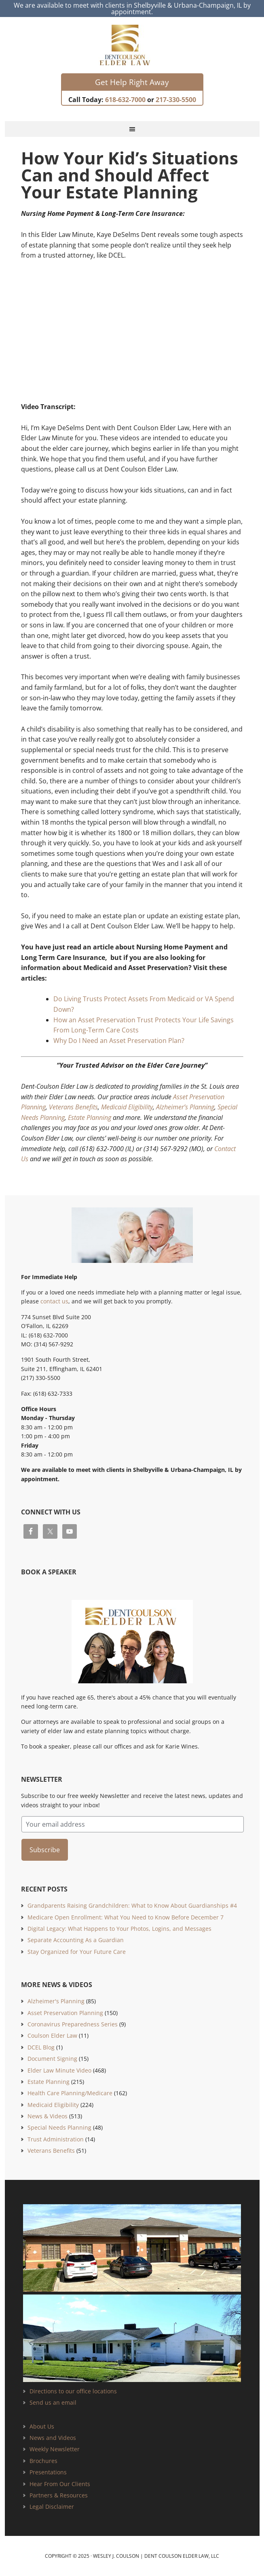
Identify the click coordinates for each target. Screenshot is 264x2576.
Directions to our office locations (73, 2391)
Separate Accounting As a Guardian (75, 1940)
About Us (42, 2426)
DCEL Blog (41, 2047)
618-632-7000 (125, 99)
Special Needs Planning (59, 2127)
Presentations (48, 2472)
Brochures (43, 2461)
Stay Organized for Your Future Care (76, 1951)
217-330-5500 (176, 99)
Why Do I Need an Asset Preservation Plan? (118, 1040)
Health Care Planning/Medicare (69, 2093)
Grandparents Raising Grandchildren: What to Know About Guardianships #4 (132, 1905)
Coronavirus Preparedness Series (72, 2024)
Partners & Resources (59, 2495)
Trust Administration (55, 2139)
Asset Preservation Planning (65, 2013)
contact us (54, 1301)
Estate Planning (89, 1117)
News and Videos (53, 2438)
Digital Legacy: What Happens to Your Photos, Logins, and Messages (119, 1928)
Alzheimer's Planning (55, 2001)
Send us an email (53, 2402)
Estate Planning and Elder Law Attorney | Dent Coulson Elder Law (132, 45)
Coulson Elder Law (52, 2035)
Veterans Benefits (73, 1106)
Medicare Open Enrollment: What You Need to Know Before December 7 (125, 1917)
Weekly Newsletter (55, 2449)
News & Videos (47, 2116)
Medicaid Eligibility (127, 1106)
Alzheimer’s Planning (185, 1106)
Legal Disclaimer (52, 2506)
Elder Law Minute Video (59, 2070)
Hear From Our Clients (60, 2484)
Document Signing (52, 2058)
